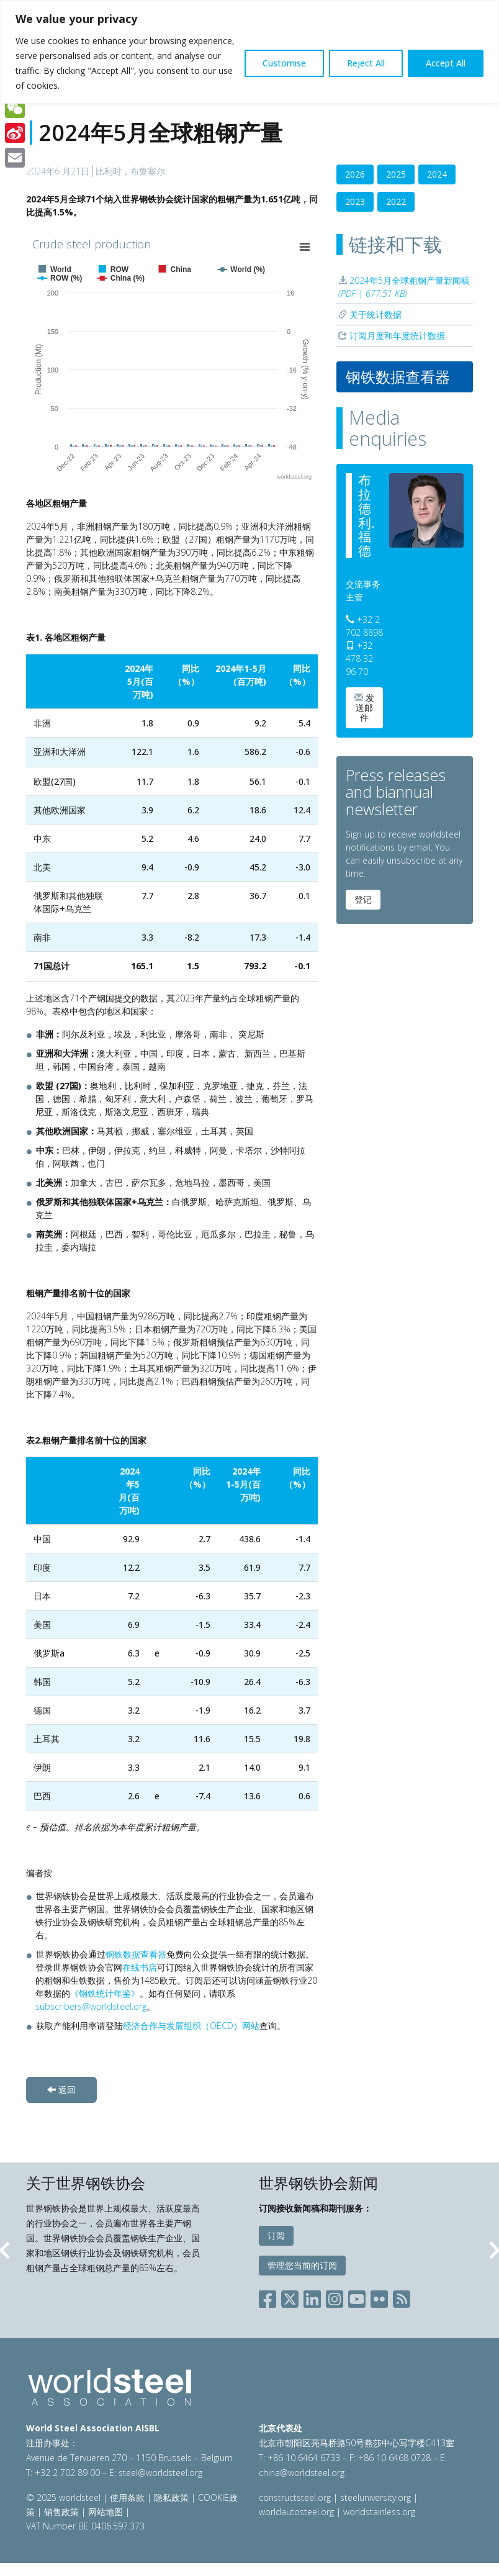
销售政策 (61, 2512)
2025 (396, 174)
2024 (437, 174)
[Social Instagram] (334, 2296)
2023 (355, 201)
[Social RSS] (401, 2296)
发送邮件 (364, 707)
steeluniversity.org (375, 2497)
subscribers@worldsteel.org (90, 2006)
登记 (363, 899)
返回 (61, 2089)
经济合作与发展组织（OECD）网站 (191, 2025)
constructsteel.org (295, 2497)
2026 (355, 174)
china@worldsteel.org (301, 2473)
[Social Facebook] (270, 2296)
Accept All (445, 63)
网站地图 (105, 2512)
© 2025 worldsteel (64, 2497)
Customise (284, 63)
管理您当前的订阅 (302, 2265)
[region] (249, 52)
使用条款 (127, 2497)
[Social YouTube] (357, 2296)
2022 (396, 201)
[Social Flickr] (379, 2296)
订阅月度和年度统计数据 (391, 335)
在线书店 (139, 1967)
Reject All (366, 63)
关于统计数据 (370, 314)
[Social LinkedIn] (312, 2296)
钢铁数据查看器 (136, 1954)
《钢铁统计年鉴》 (105, 1993)
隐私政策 (171, 2497)
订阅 (276, 2235)
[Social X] (290, 2296)
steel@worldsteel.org (160, 2473)
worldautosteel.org (297, 2512)
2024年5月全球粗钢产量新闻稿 (404, 286)
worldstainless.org (379, 2512)
